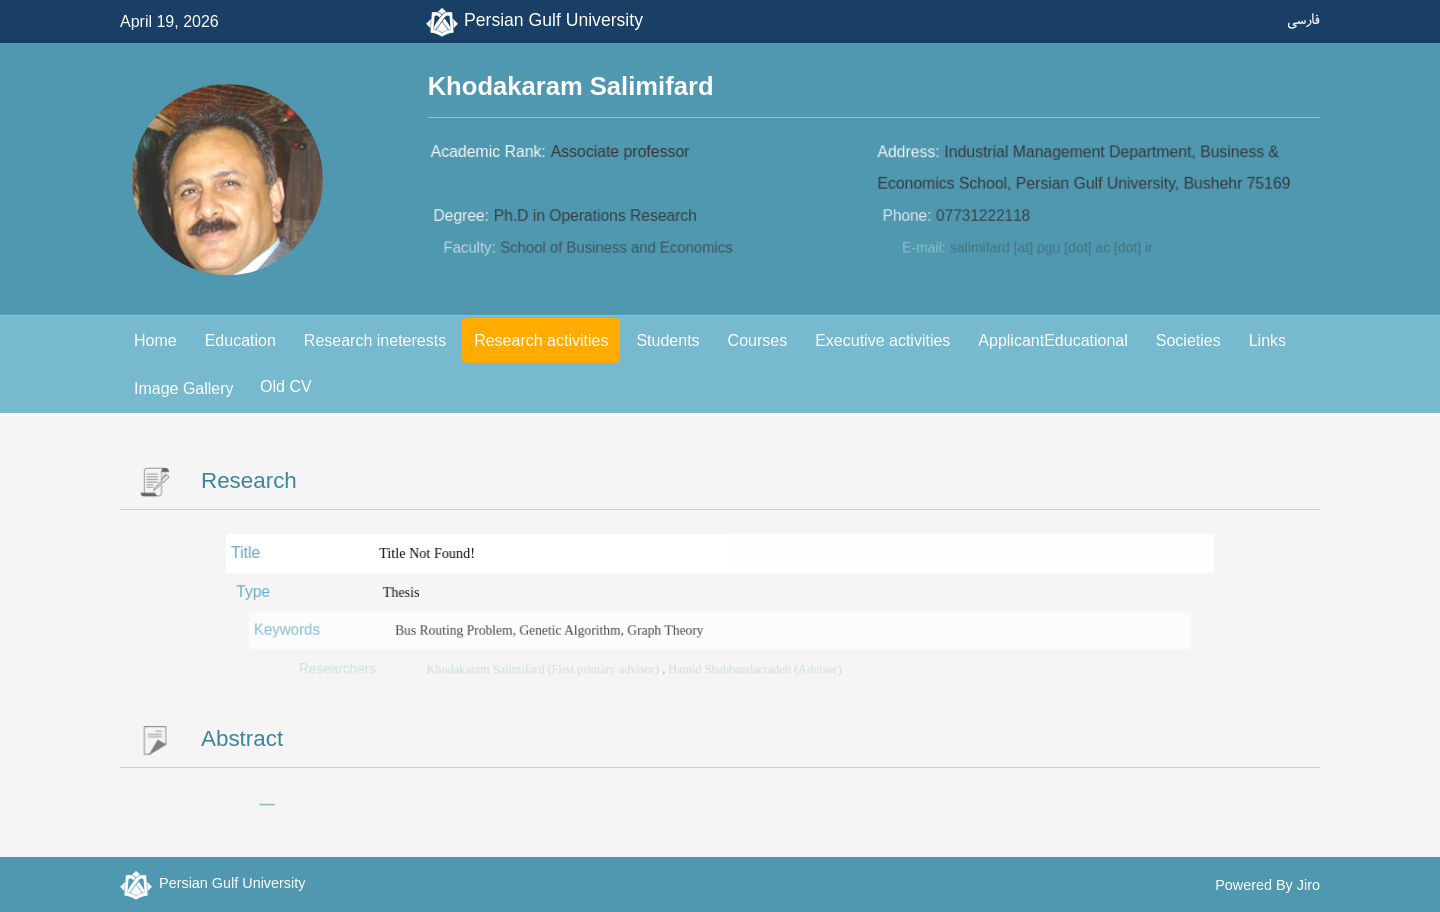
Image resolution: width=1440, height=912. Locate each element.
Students (667, 340)
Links (1267, 340)
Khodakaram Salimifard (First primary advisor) (552, 669)
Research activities (541, 340)
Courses (758, 340)
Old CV (286, 386)
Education (240, 340)
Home (155, 340)
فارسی (1303, 19)
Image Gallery (184, 388)
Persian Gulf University (553, 20)
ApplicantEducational (1052, 340)
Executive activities (882, 340)
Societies (1188, 340)
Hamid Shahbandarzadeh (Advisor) (753, 669)
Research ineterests (375, 340)
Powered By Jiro (1267, 885)
